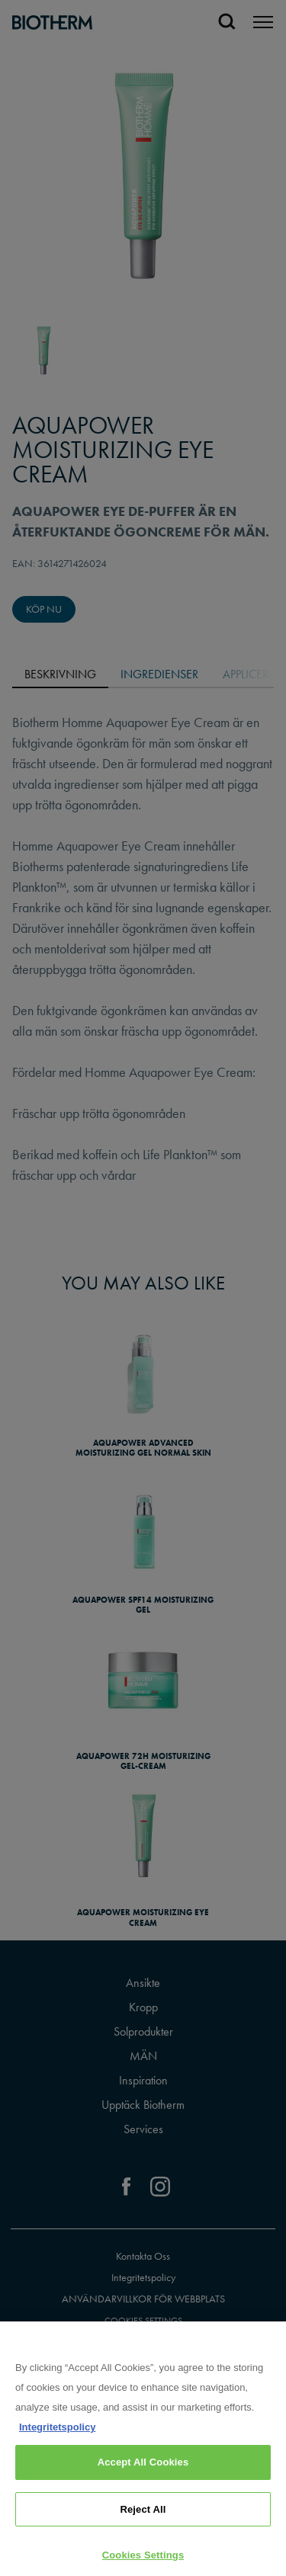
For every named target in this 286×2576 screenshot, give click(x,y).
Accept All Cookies (143, 2470)
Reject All (142, 2517)
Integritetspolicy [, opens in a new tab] (57, 2435)
